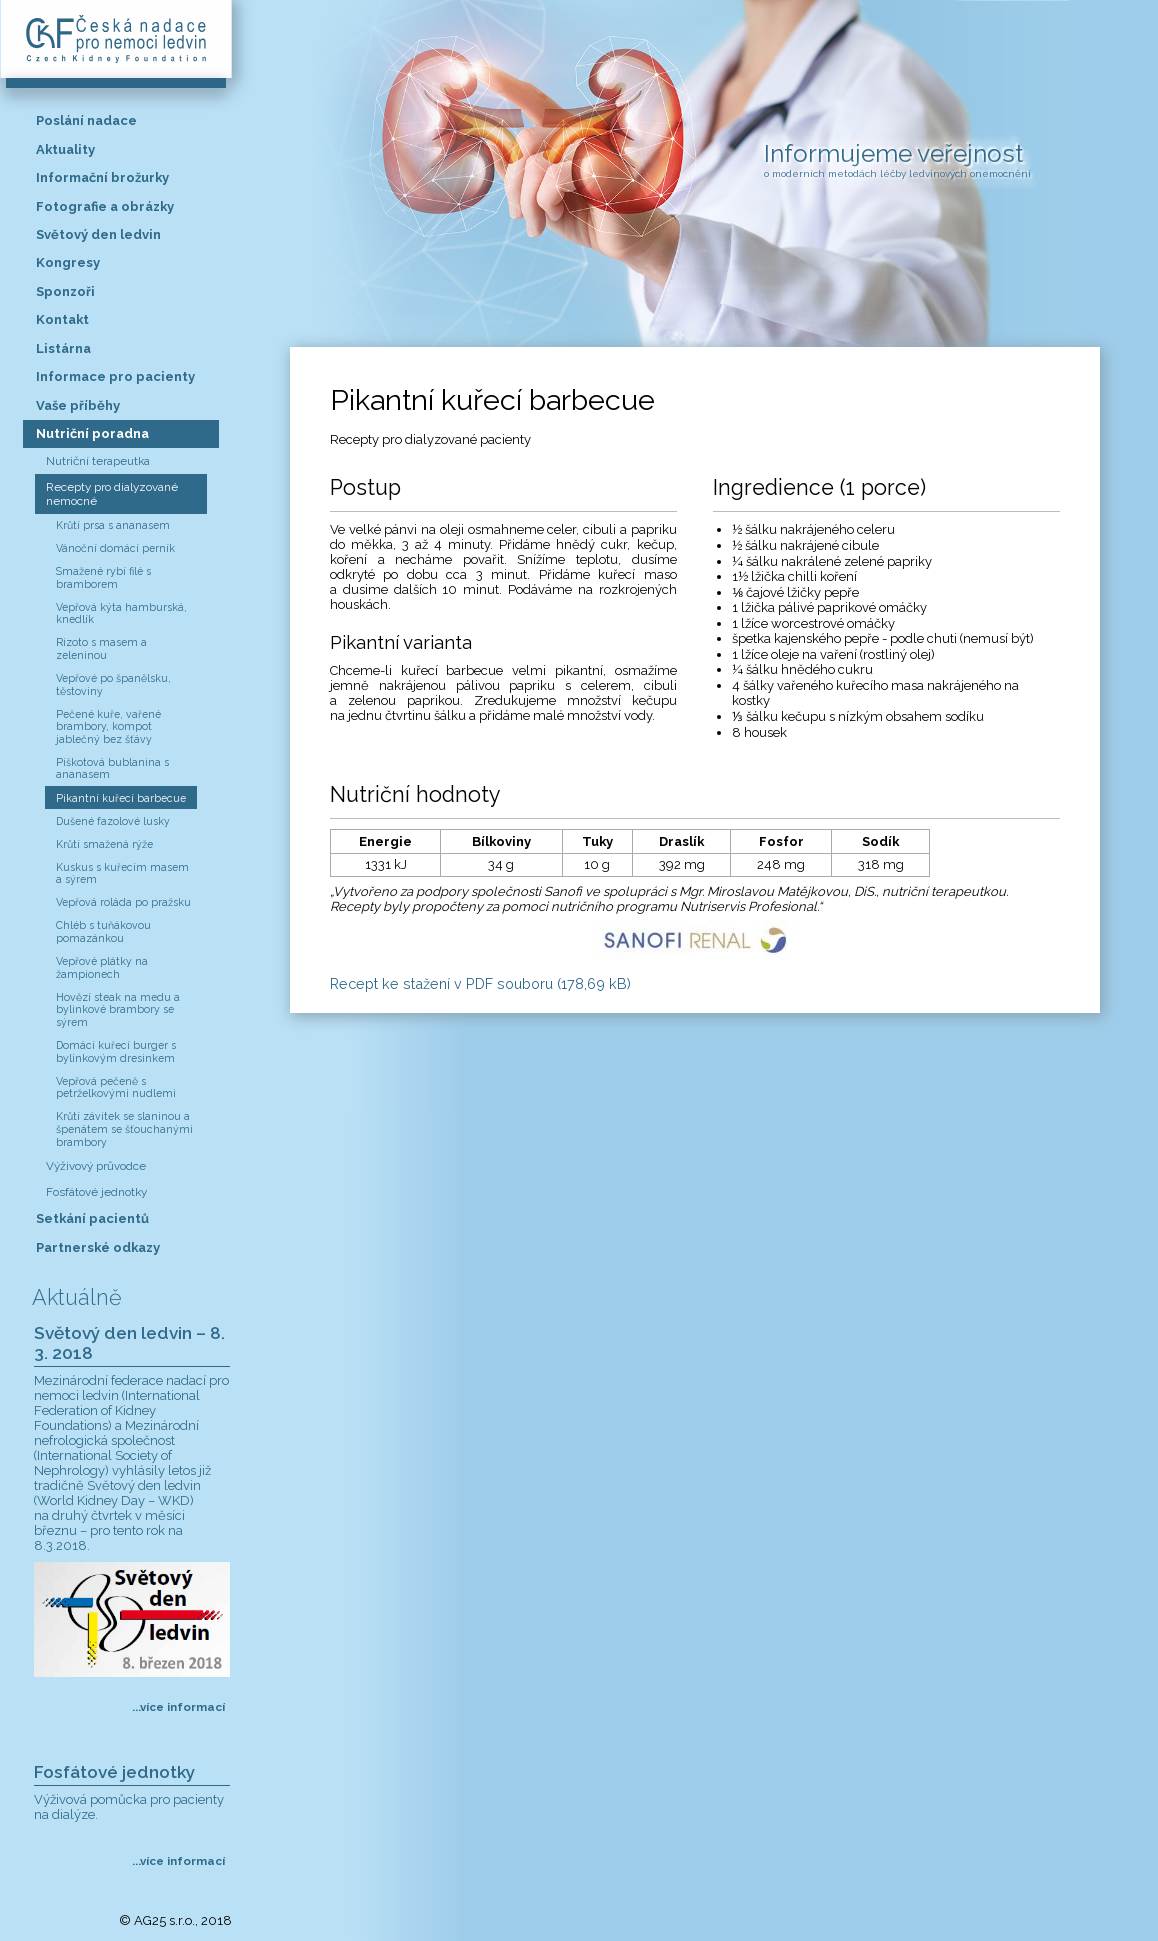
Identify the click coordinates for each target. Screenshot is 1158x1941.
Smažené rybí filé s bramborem (103, 577)
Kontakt (62, 319)
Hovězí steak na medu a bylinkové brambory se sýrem (118, 1009)
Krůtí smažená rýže (104, 844)
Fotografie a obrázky (105, 206)
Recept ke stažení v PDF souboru (480, 983)
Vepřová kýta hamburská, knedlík (121, 613)
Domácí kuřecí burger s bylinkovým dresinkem (116, 1051)
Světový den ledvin (98, 234)
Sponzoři (65, 291)
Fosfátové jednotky (96, 1192)
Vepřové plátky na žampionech (102, 967)
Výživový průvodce (96, 1166)
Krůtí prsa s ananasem (113, 525)
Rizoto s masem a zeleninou (101, 648)
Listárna (63, 348)
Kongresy (68, 262)
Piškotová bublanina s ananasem (112, 768)
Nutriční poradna (92, 433)
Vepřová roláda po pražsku (123, 902)
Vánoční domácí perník (115, 548)
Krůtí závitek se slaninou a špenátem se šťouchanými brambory (124, 1128)
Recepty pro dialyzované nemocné (112, 494)
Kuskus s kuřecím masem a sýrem (122, 873)
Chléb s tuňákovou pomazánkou (103, 931)
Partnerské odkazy (98, 1247)
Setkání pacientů (92, 1218)
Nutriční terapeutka (98, 461)
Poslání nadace (86, 120)
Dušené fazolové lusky (113, 821)
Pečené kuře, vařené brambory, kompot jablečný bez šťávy (108, 726)
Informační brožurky (102, 177)
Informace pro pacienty (115, 376)
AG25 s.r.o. (164, 1920)
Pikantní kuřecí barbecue (121, 798)
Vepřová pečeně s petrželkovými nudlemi (116, 1087)
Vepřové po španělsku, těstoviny (113, 684)
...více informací (178, 1707)
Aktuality (65, 149)
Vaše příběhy (78, 405)
